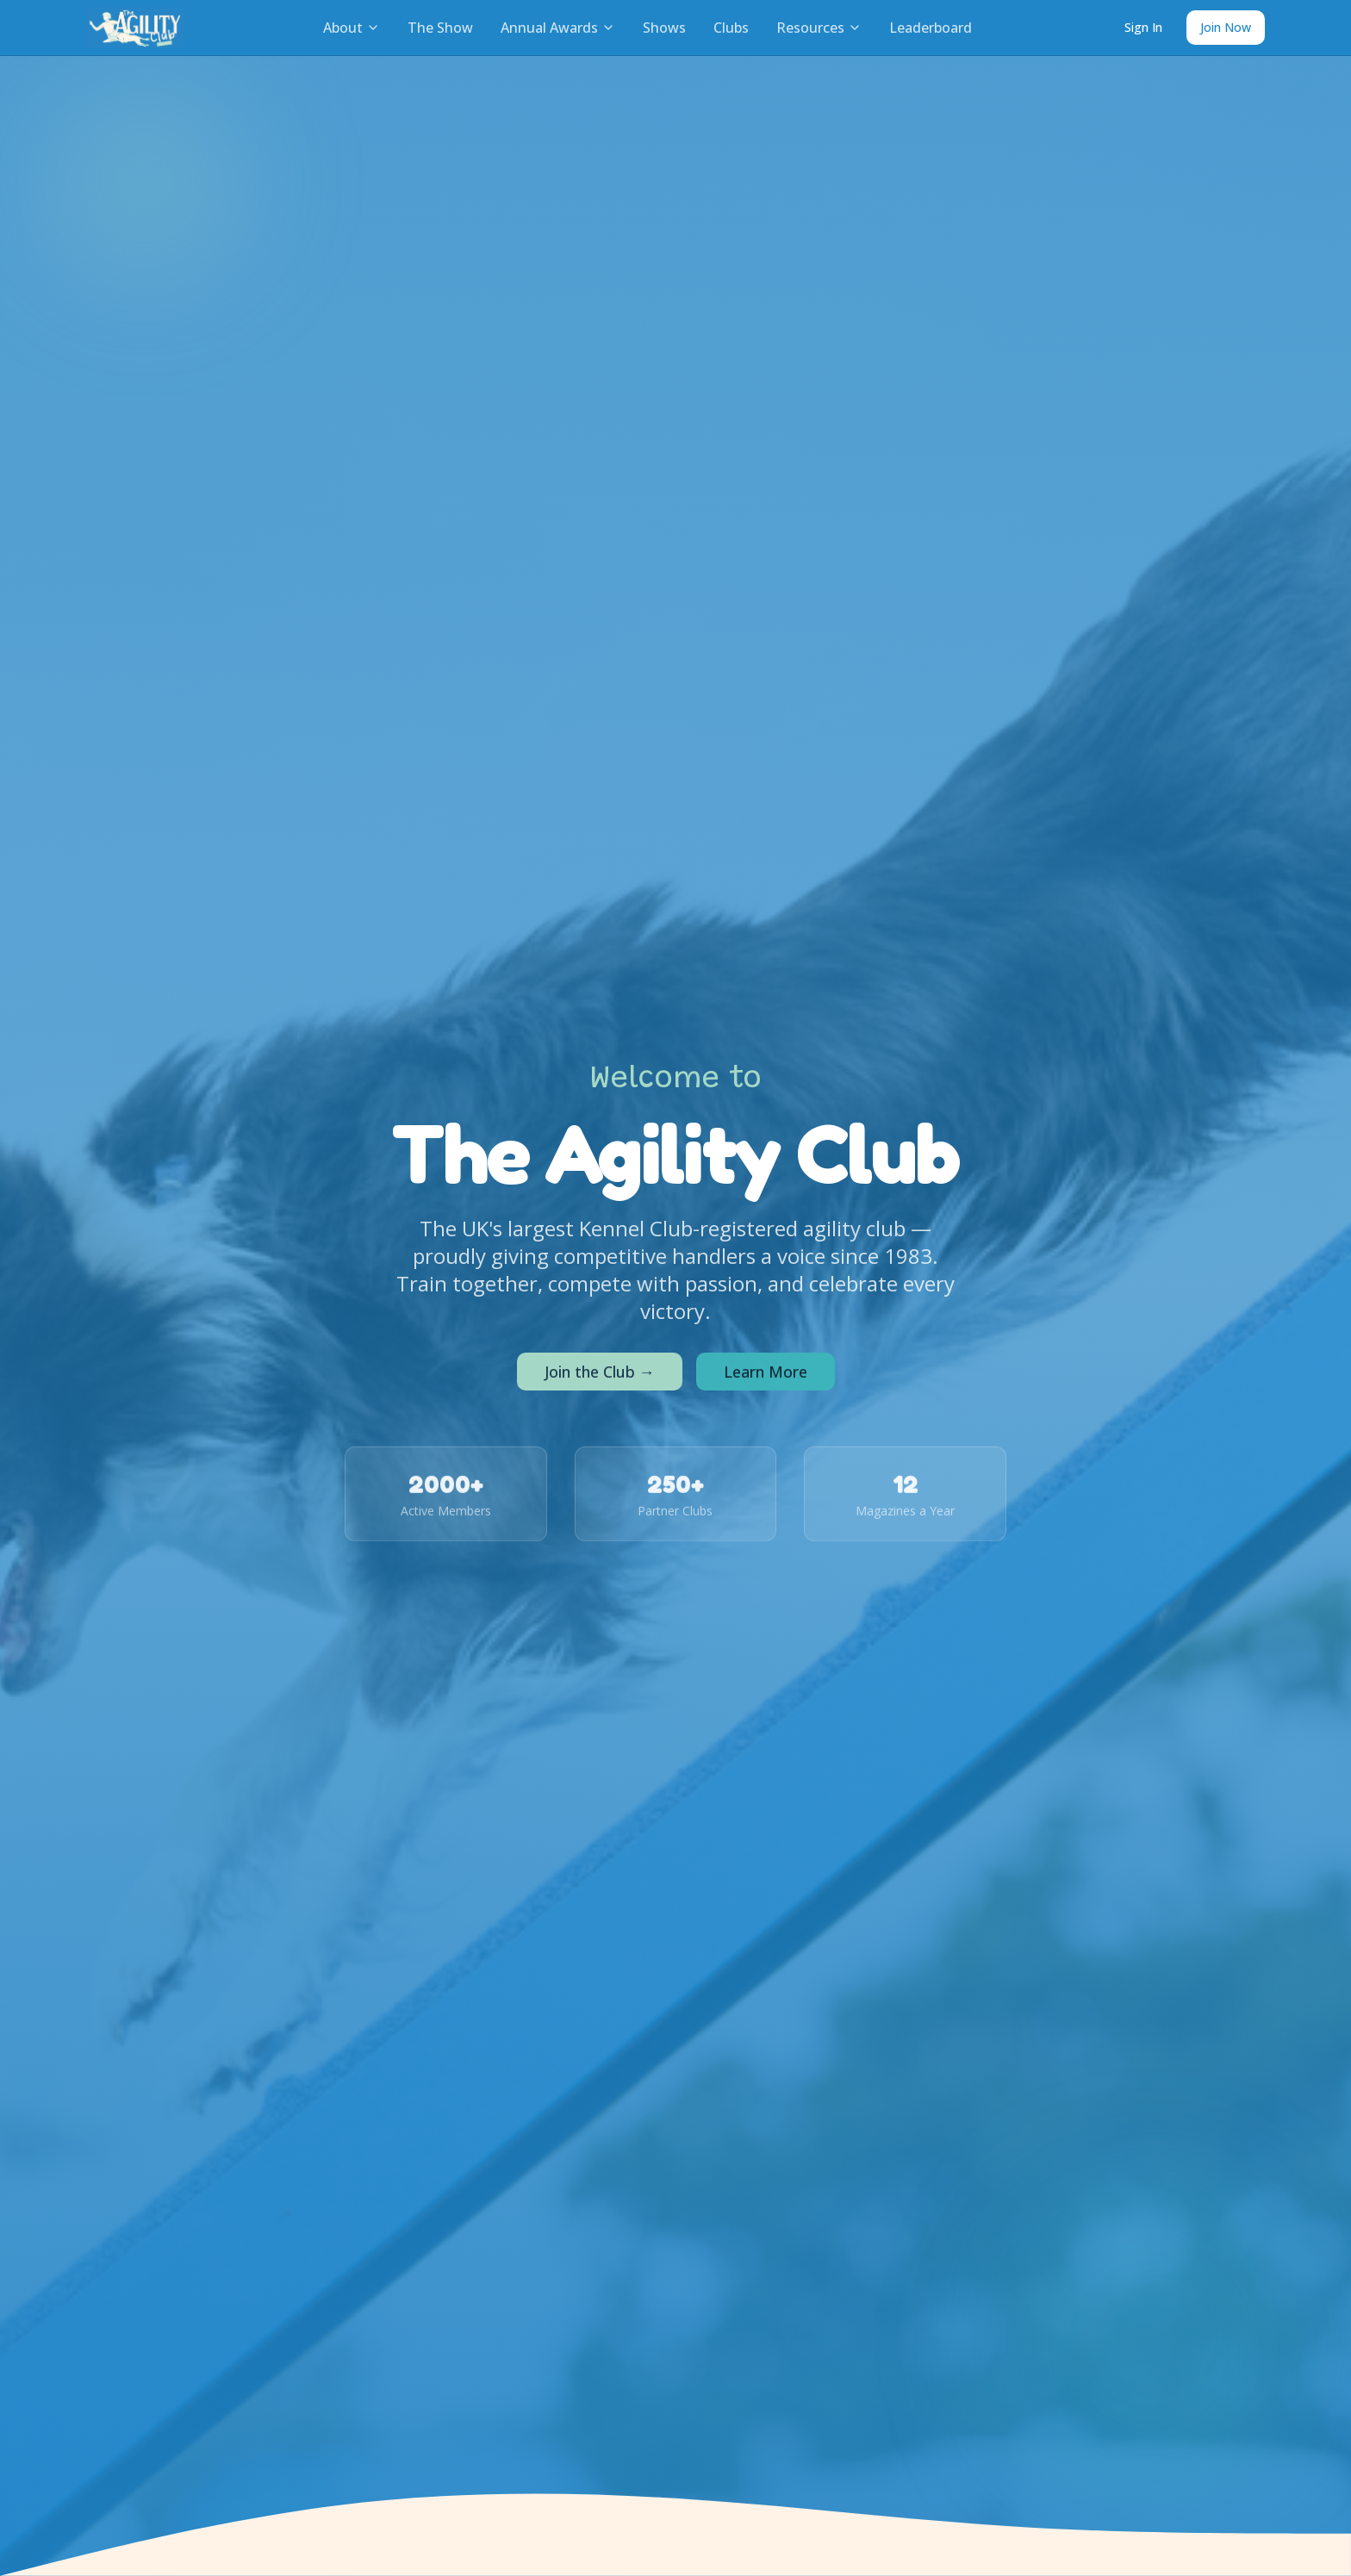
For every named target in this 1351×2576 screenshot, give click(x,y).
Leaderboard (930, 27)
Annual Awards (558, 27)
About (351, 27)
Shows (664, 27)
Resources (819, 27)
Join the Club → (600, 1375)
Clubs (731, 27)
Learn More (765, 1375)
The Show (440, 27)
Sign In (1143, 27)
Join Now (1225, 27)
